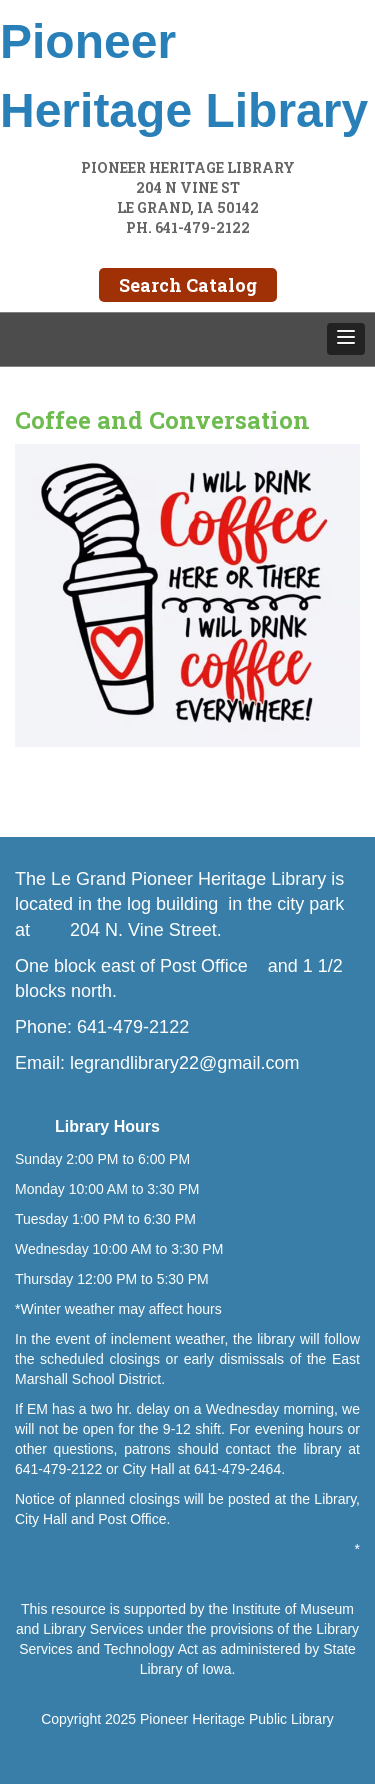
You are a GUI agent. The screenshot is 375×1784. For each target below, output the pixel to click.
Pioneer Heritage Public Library (237, 1719)
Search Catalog (188, 285)
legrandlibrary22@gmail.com (184, 1063)
